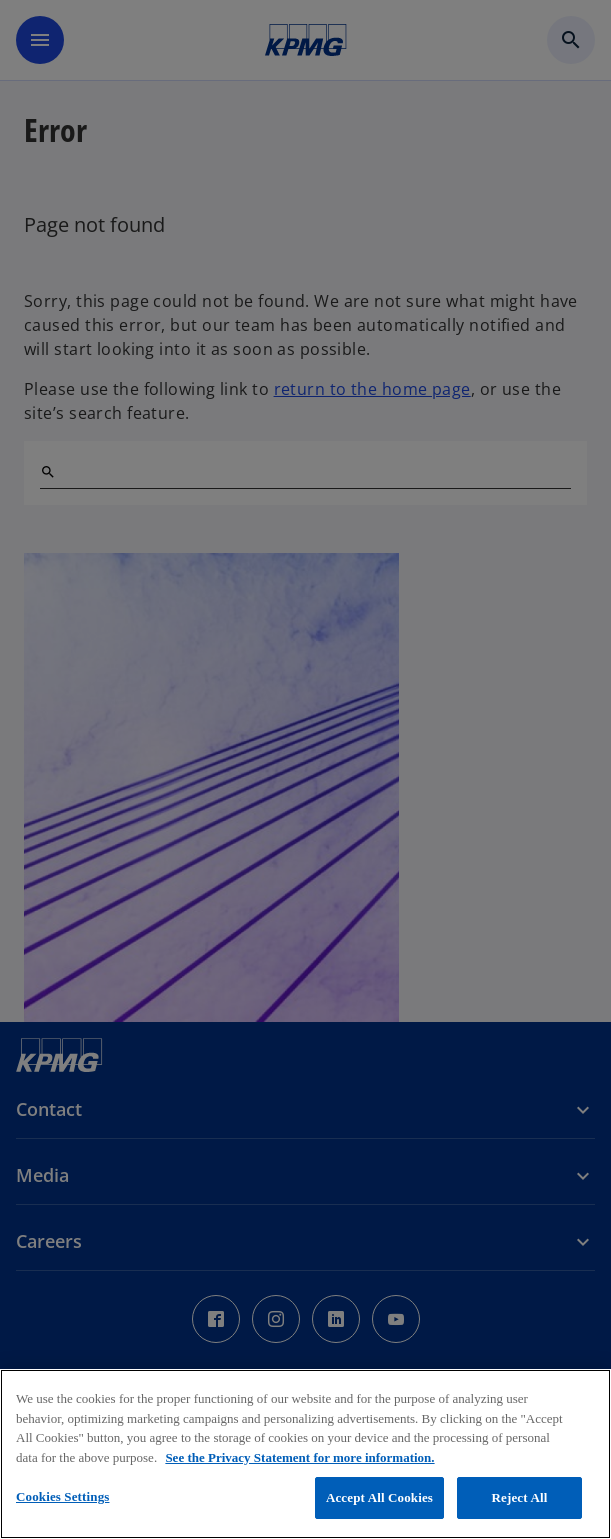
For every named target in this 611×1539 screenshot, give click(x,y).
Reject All (520, 1497)
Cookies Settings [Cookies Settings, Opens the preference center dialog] (62, 1496)
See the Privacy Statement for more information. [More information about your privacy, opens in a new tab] (299, 1457)
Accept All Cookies (379, 1497)
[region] (305, 1454)
